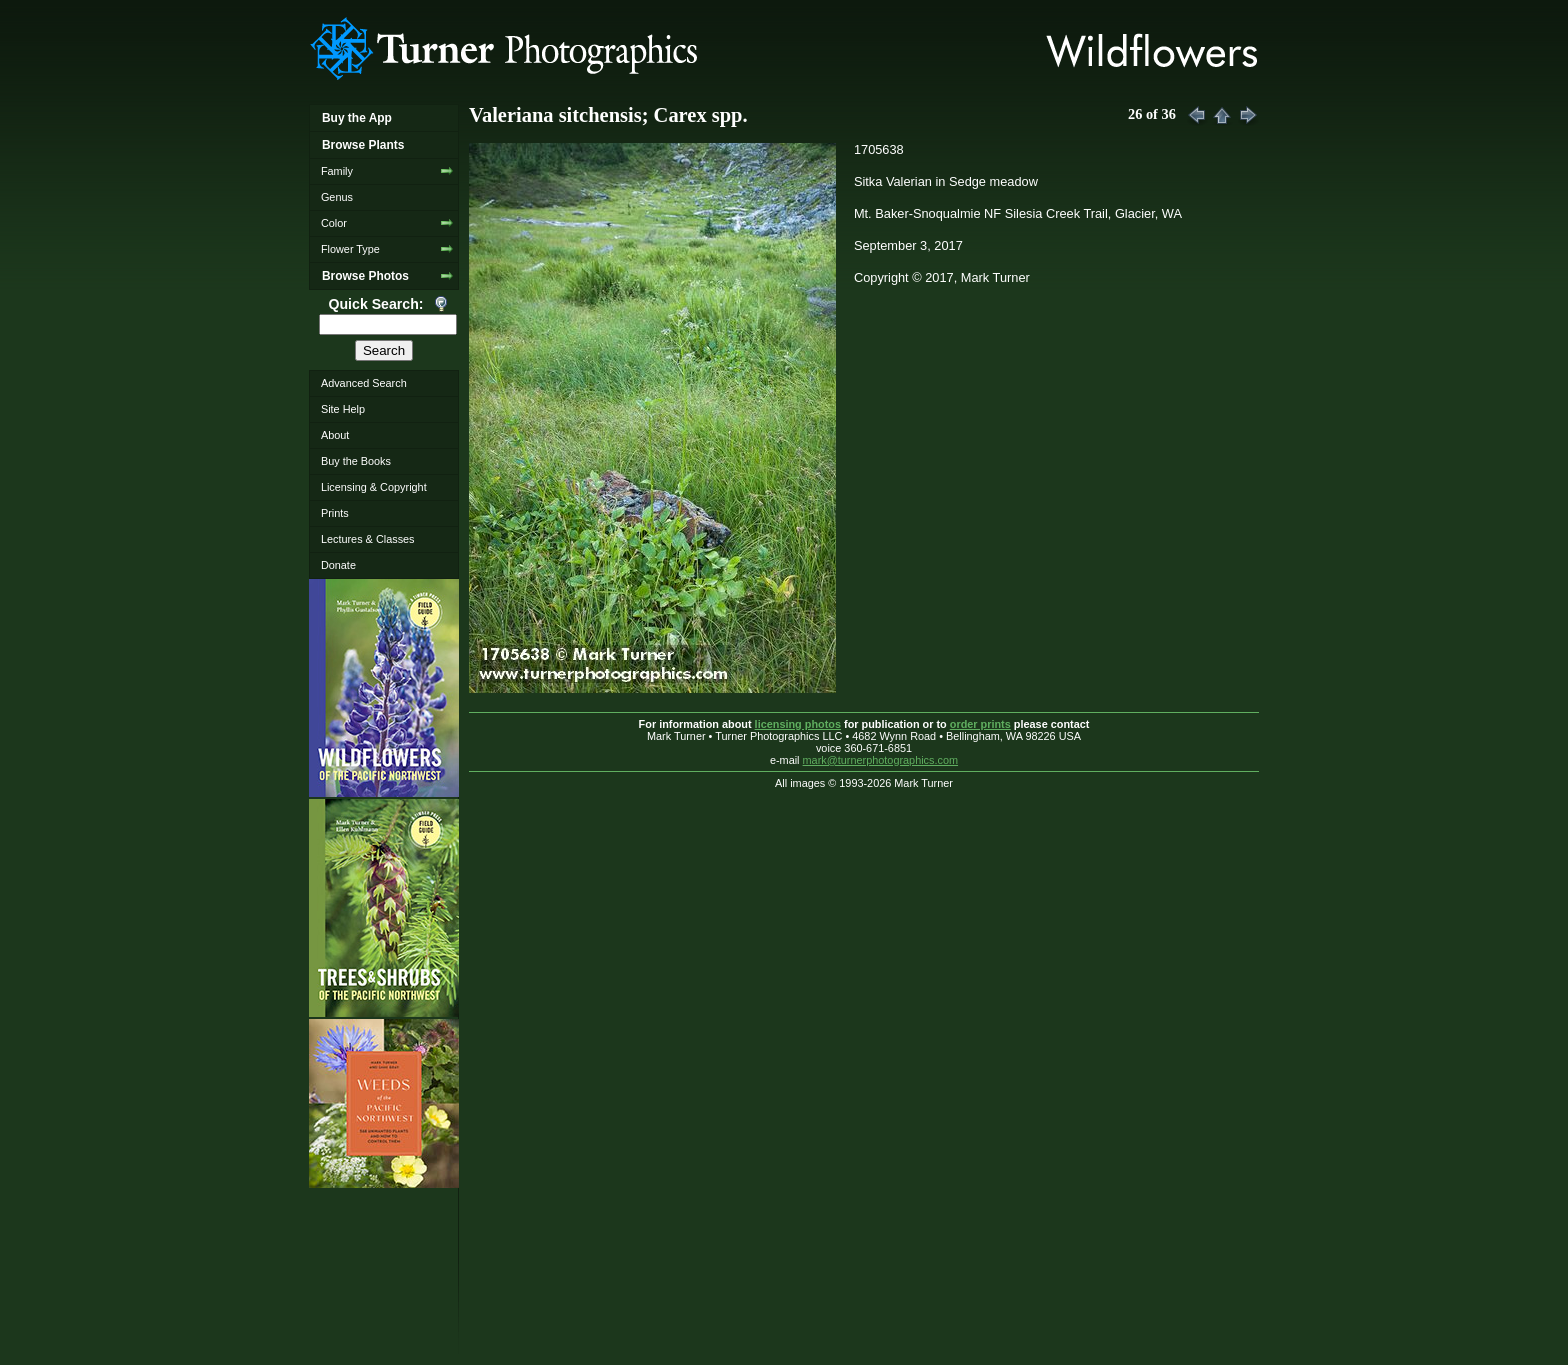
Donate (338, 565)
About (335, 435)
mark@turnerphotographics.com (881, 760)
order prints (980, 724)
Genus (337, 197)
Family (337, 171)
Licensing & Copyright (374, 487)
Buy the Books (356, 461)
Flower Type (350, 249)
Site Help (343, 409)
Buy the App (357, 118)
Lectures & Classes (368, 539)
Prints (335, 513)
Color (334, 223)
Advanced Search (364, 383)
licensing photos (798, 724)
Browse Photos (365, 276)
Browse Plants (363, 145)
